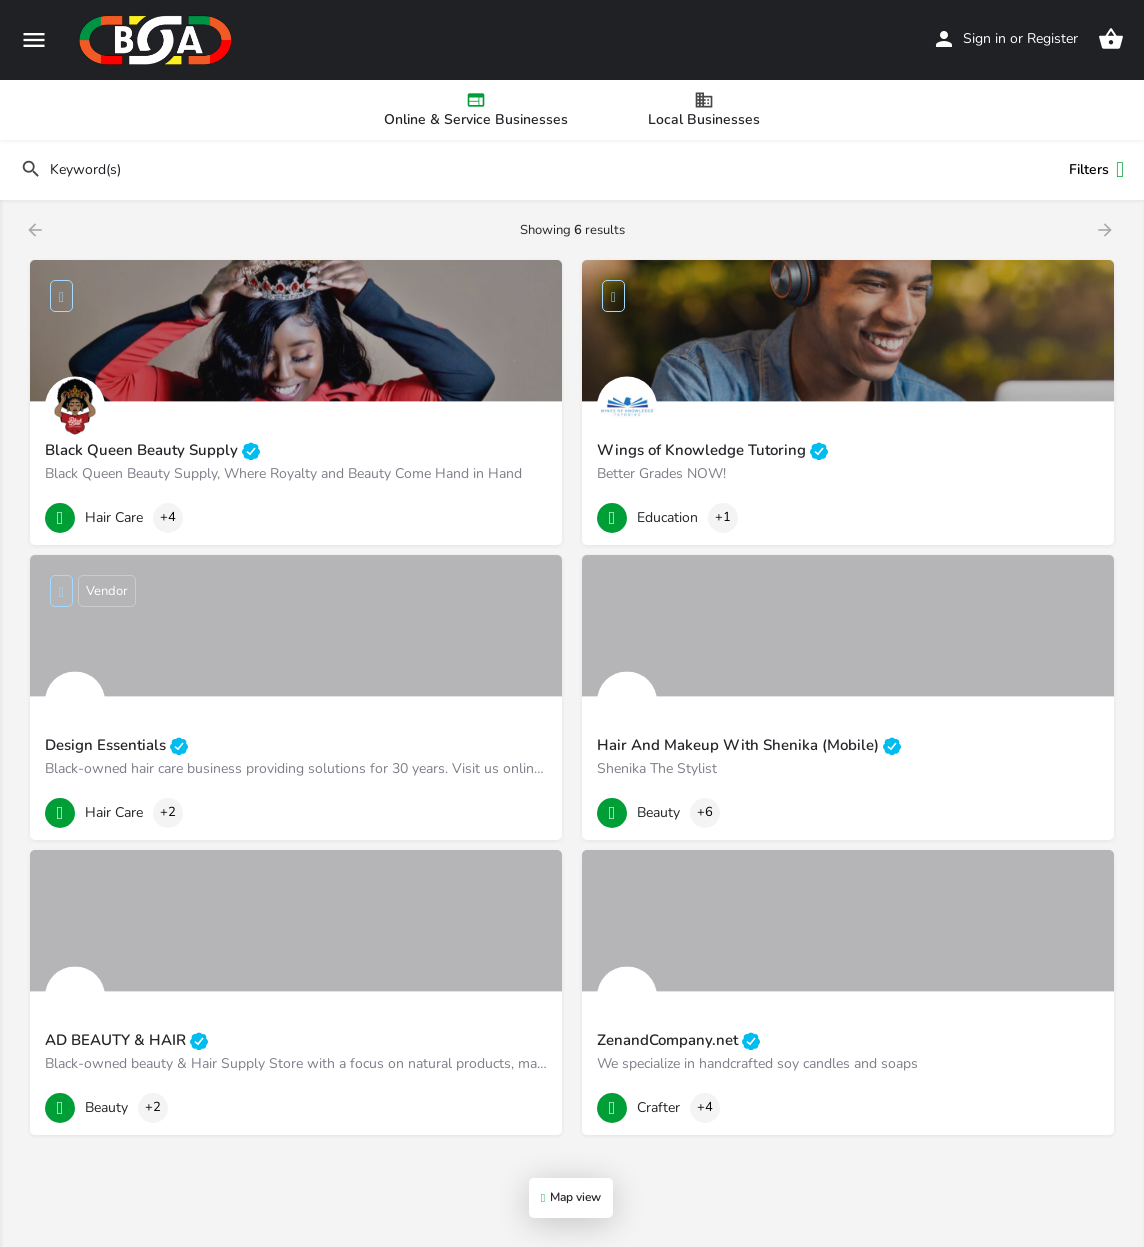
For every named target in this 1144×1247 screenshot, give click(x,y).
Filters (1096, 170)
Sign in (984, 38)
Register (1052, 38)
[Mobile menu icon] (34, 40)
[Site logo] (158, 40)
